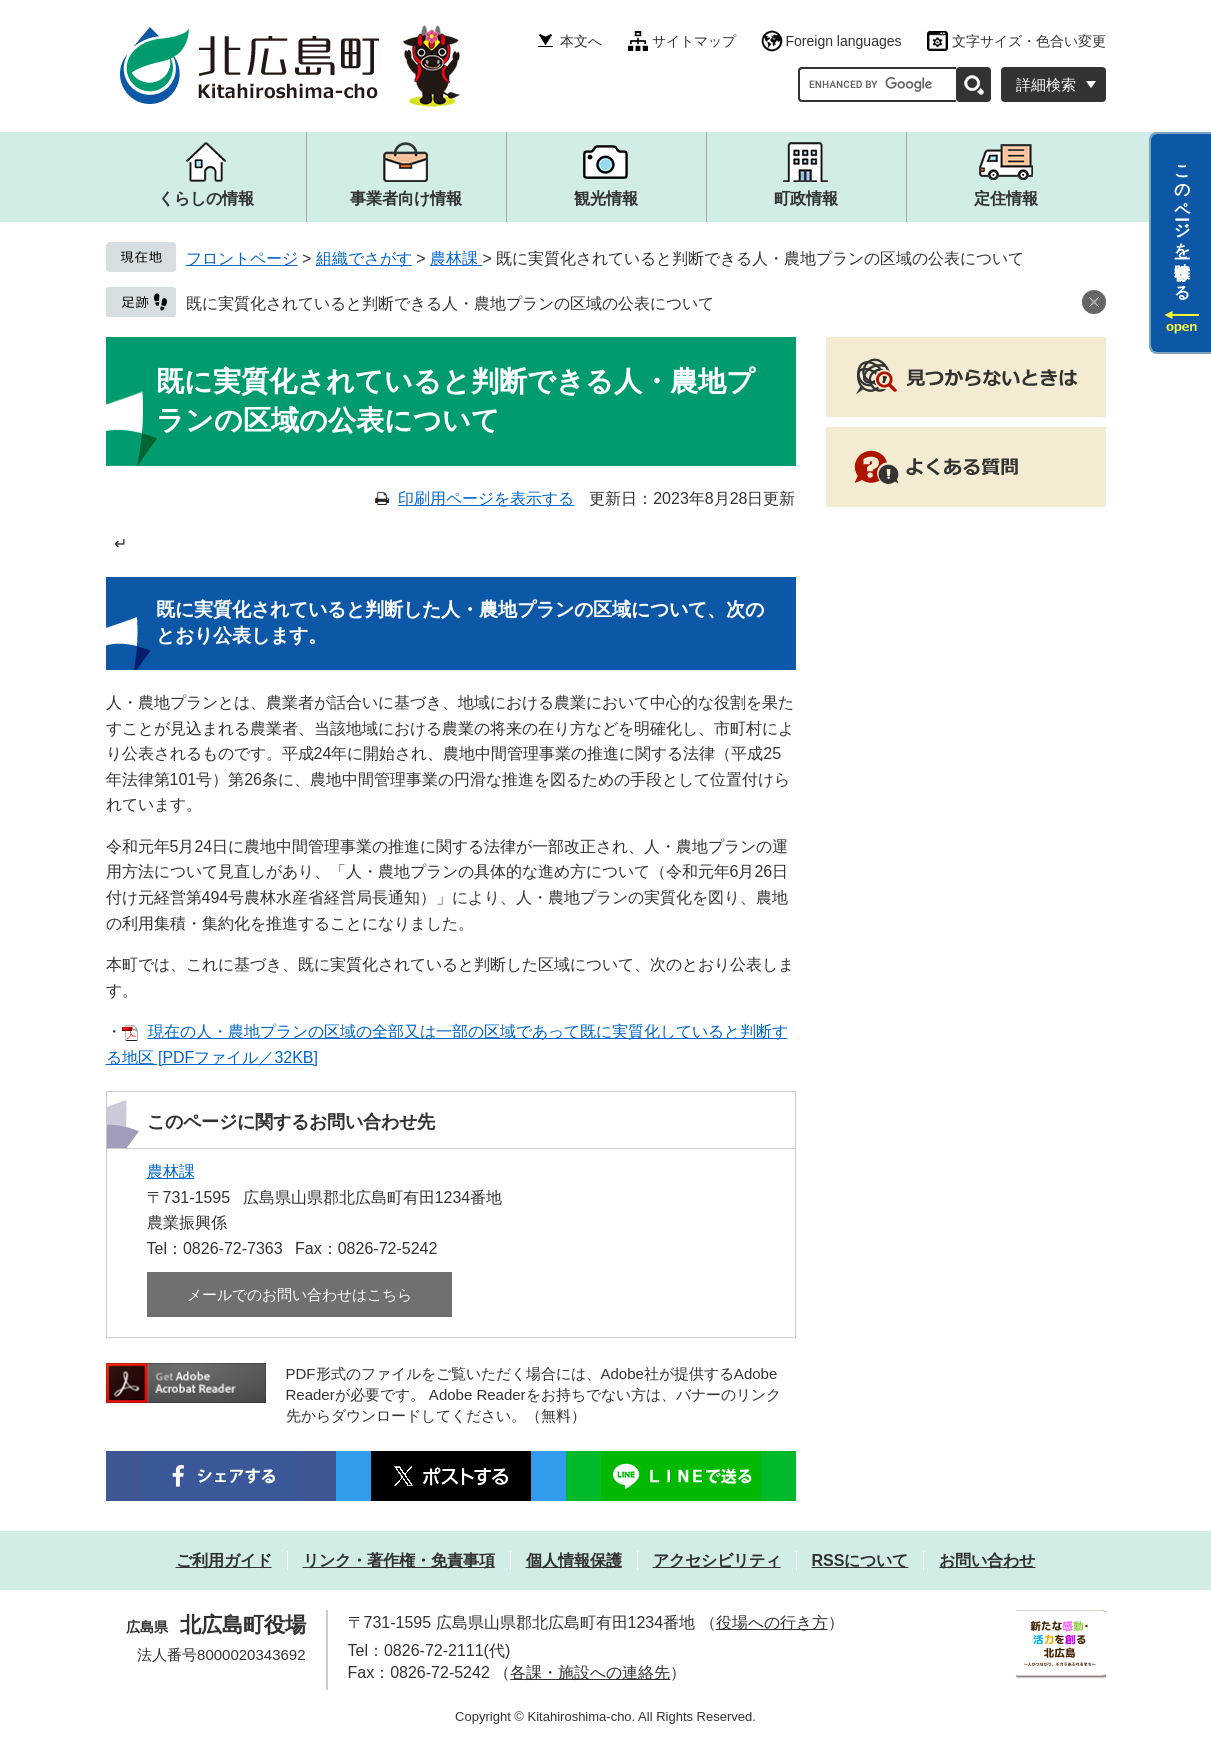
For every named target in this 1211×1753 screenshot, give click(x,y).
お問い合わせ (987, 1560)
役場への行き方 (772, 1622)
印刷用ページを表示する (486, 498)
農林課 (456, 258)
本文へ (581, 41)
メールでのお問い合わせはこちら (299, 1294)
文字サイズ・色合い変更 (1029, 41)
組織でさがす (364, 258)
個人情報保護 (574, 1560)
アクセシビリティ (717, 1560)
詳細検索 (1046, 84)
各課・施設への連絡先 (590, 1672)
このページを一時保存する (1182, 223)
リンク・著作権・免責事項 (399, 1560)
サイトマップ (694, 41)
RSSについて (860, 1560)
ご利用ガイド (224, 1560)
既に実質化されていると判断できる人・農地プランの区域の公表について (450, 303)
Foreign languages (844, 41)
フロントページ (242, 258)
